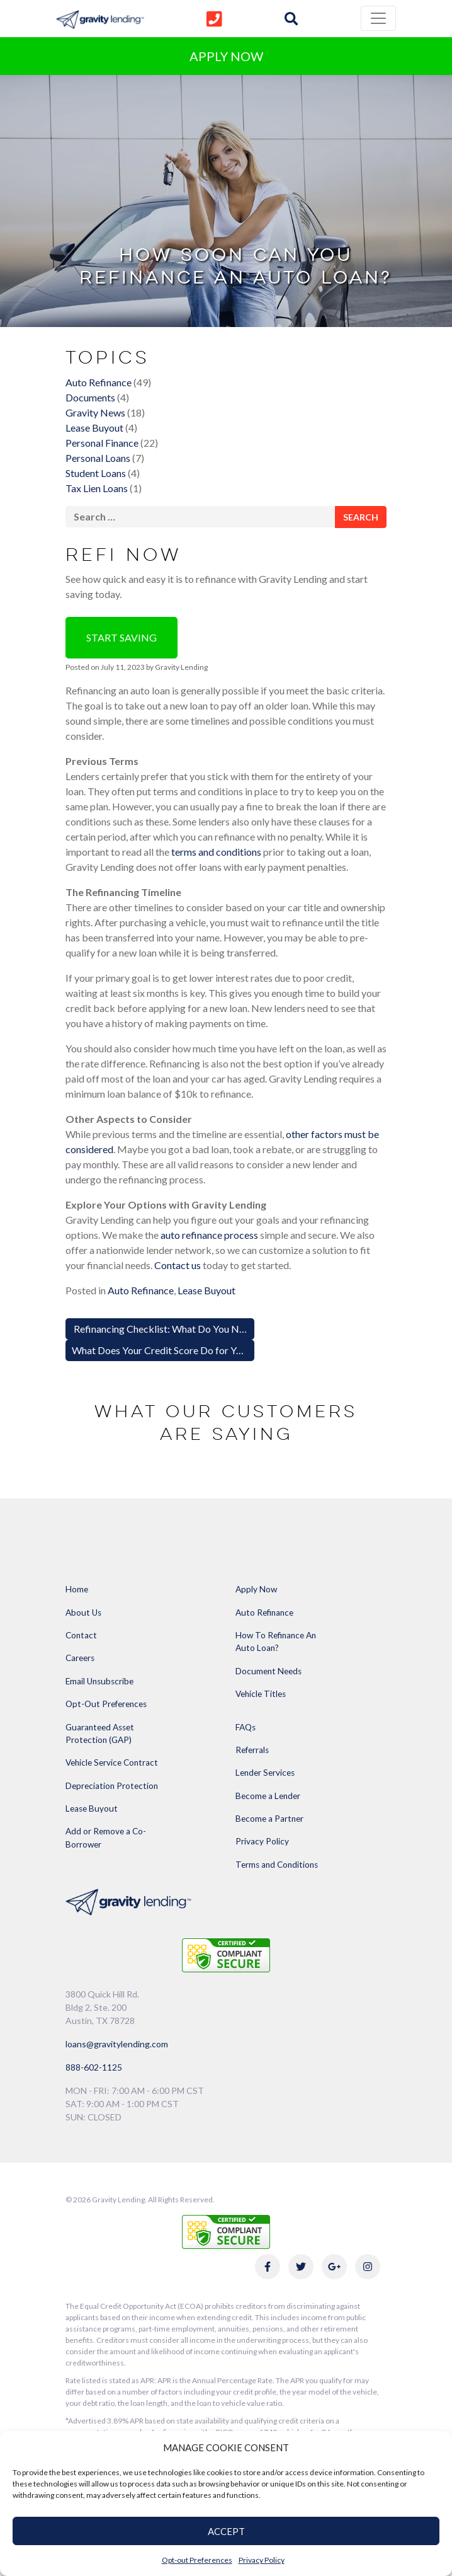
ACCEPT (226, 2531)
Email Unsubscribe (99, 1681)
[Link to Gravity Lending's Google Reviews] (334, 2266)
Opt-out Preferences (197, 2560)
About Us (83, 1612)
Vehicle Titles (260, 1694)
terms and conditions (216, 852)
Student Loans (95, 473)
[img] (291, 18)
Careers (79, 1658)
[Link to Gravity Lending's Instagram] (367, 2266)
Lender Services (265, 1773)
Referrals (252, 1750)
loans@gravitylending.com (116, 2043)
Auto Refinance (98, 382)
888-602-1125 (93, 2067)
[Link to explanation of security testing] (226, 1954)
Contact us (177, 1265)
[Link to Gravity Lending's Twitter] (301, 2266)
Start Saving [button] (121, 637)
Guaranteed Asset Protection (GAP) (99, 1733)
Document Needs (268, 1671)
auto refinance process (209, 1235)
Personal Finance (101, 443)
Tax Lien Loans (96, 488)
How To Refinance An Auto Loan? (275, 1641)
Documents (90, 397)
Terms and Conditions (276, 1865)
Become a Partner (269, 1819)
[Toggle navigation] (378, 18)
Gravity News (95, 412)
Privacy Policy (262, 2560)
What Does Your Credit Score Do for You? (162, 1350)
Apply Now (256, 1589)
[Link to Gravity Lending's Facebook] (267, 2266)
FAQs (245, 1727)
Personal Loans (97, 458)
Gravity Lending (181, 667)
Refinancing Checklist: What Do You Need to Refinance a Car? (206, 1329)
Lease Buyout (94, 428)
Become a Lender (267, 1796)
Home (76, 1589)
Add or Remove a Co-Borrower (105, 1837)
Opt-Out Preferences (106, 1704)
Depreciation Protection (111, 1786)
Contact (81, 1635)
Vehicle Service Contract (111, 1762)
